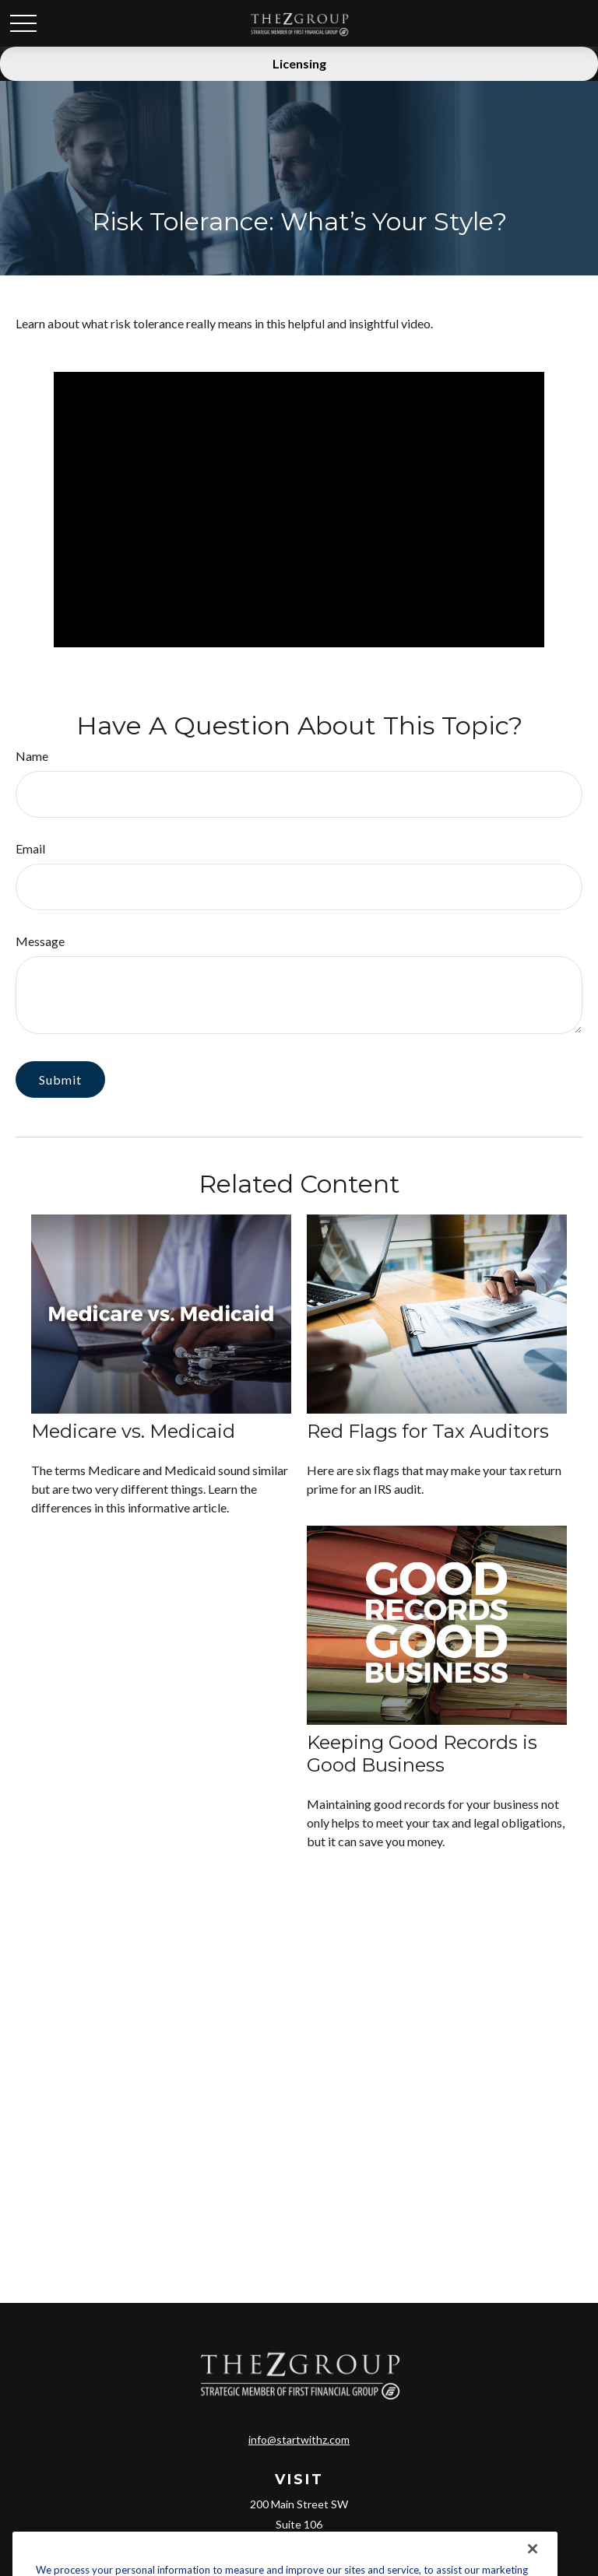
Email (30, 848)
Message (40, 941)
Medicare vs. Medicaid (133, 1431)
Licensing (299, 63)
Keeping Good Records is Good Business (422, 1753)
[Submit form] (60, 1079)
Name (32, 755)
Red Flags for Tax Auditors (428, 1431)
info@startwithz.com (299, 2439)
